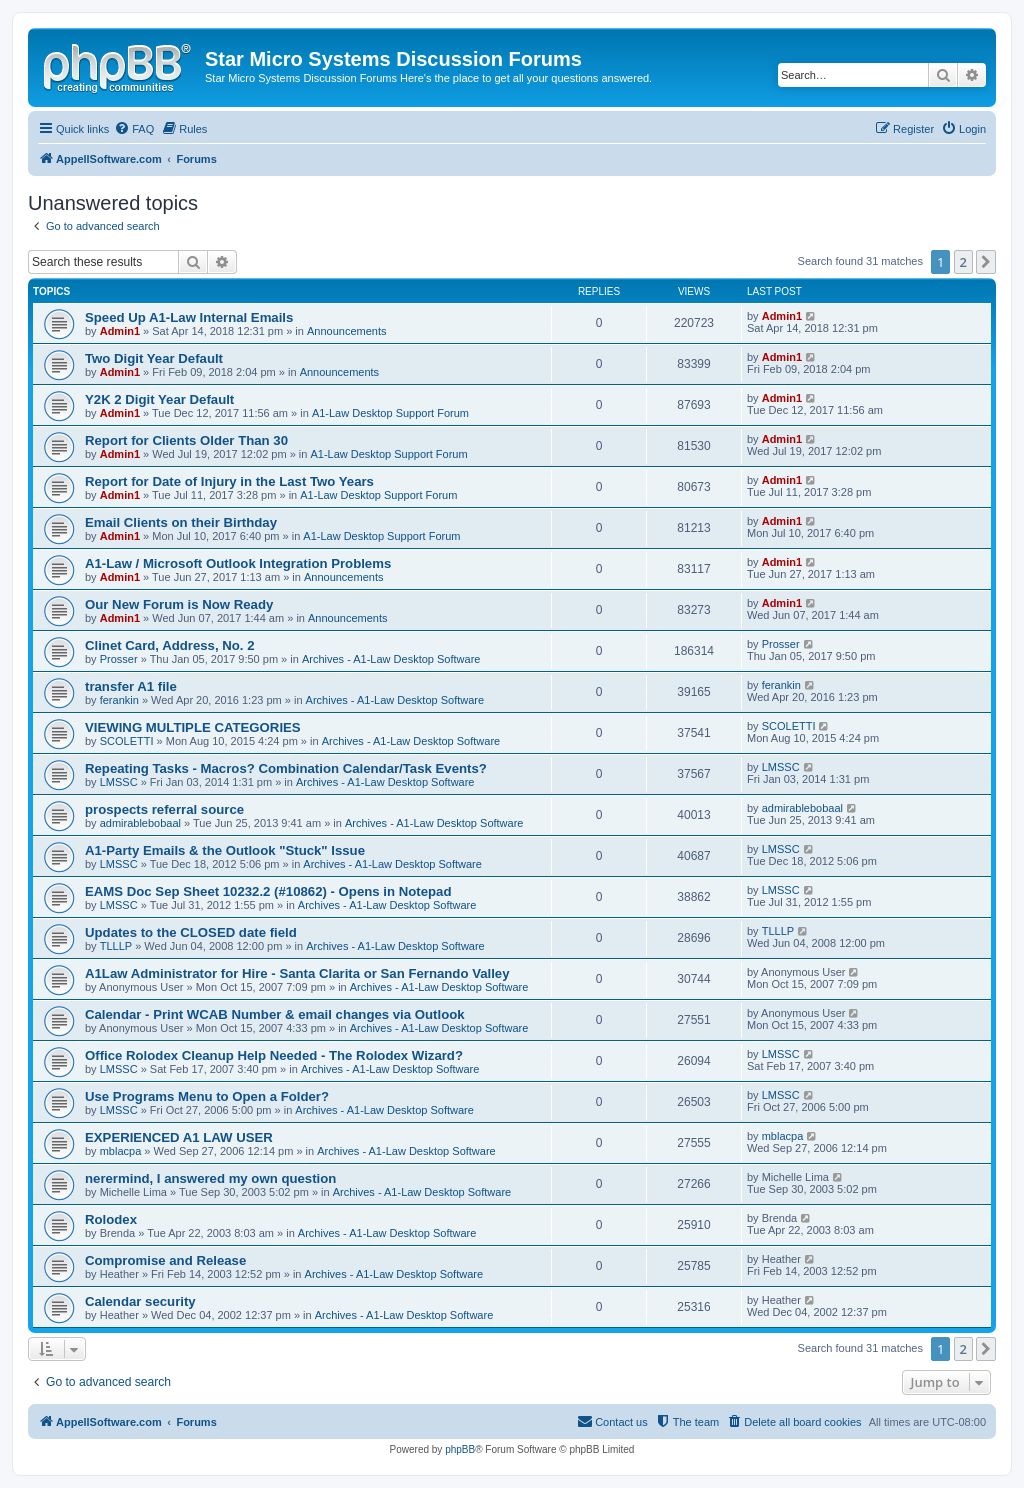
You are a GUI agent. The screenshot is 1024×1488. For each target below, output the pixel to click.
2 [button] (963, 262)
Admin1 (120, 331)
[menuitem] (134, 129)
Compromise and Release (165, 1260)
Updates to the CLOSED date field (191, 932)
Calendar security (140, 1301)
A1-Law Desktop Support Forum (390, 413)
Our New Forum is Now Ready (179, 604)
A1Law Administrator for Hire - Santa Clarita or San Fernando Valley (297, 973)
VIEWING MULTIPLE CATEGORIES (193, 727)
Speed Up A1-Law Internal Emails (189, 317)
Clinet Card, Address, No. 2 (170, 645)
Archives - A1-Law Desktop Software (391, 659)
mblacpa (121, 1151)
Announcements (347, 331)
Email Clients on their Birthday (181, 522)
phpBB (460, 1449)
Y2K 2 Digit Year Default (159, 399)
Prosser (119, 659)
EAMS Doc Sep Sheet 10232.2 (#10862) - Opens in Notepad (268, 891)
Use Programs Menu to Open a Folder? (207, 1096)
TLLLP (116, 946)
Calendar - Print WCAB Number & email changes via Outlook (275, 1014)
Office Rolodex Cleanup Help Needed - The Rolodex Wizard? (274, 1055)
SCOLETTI (127, 741)
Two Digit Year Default (154, 358)
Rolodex (111, 1219)
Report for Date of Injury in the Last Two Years (229, 481)
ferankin (119, 700)
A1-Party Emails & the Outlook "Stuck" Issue (225, 850)
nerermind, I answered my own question (210, 1178)
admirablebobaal (140, 823)
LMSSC (119, 782)
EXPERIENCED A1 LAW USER (179, 1137)
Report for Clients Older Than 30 (186, 440)
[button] (986, 262)
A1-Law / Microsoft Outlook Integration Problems (238, 563)
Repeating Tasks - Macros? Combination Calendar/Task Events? (286, 768)
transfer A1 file (131, 686)
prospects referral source (164, 809)
